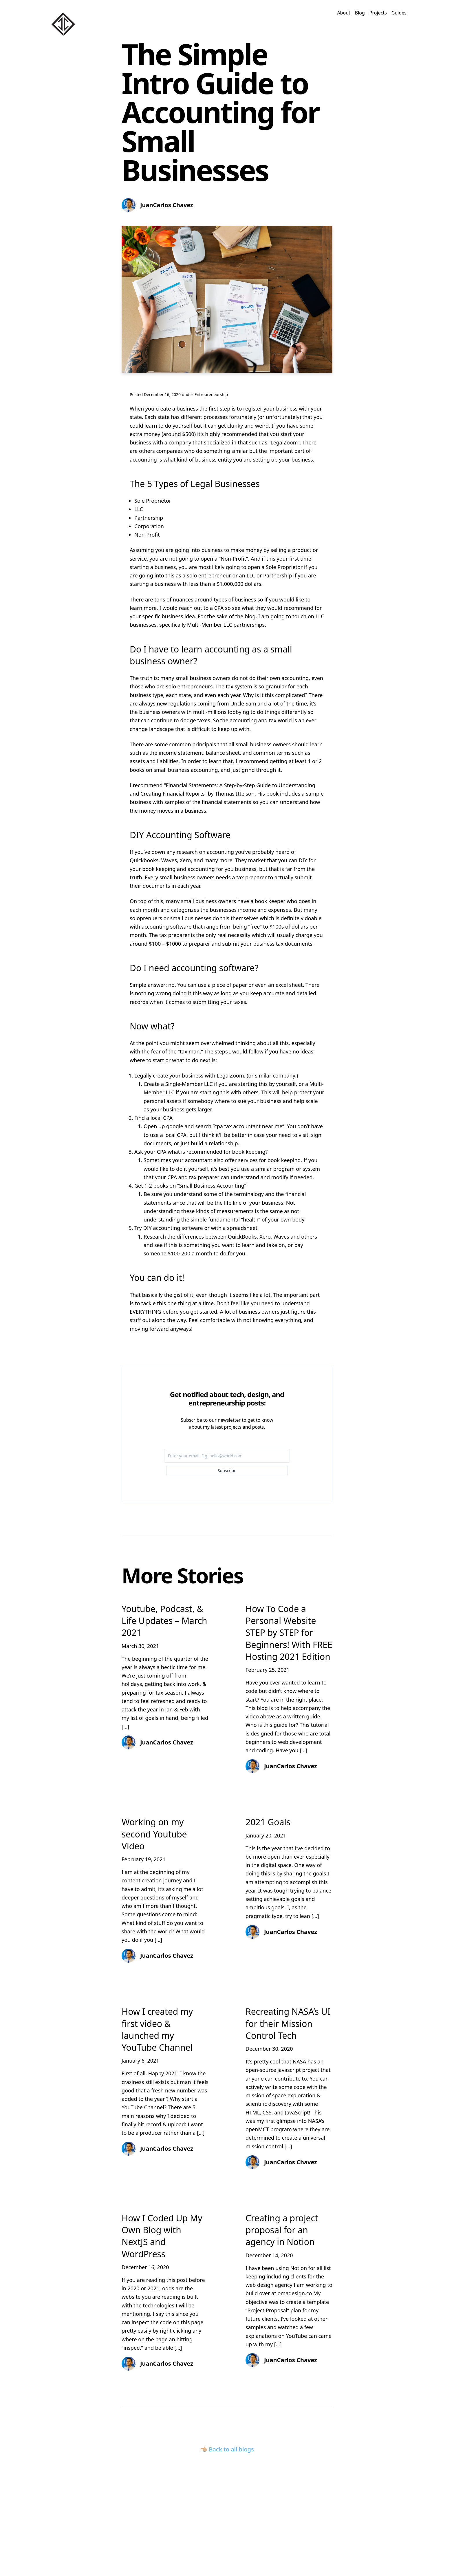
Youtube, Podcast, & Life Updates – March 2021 (164, 1621)
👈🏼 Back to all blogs (227, 2449)
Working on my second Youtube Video (154, 1834)
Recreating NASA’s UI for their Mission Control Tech (288, 2023)
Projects (378, 13)
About (343, 13)
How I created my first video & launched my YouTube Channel (157, 2029)
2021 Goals (268, 1822)
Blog (360, 13)
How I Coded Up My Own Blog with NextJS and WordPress (162, 2236)
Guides (399, 13)
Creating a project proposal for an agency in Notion (282, 2230)
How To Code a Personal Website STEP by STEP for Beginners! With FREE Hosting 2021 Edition (289, 1632)
